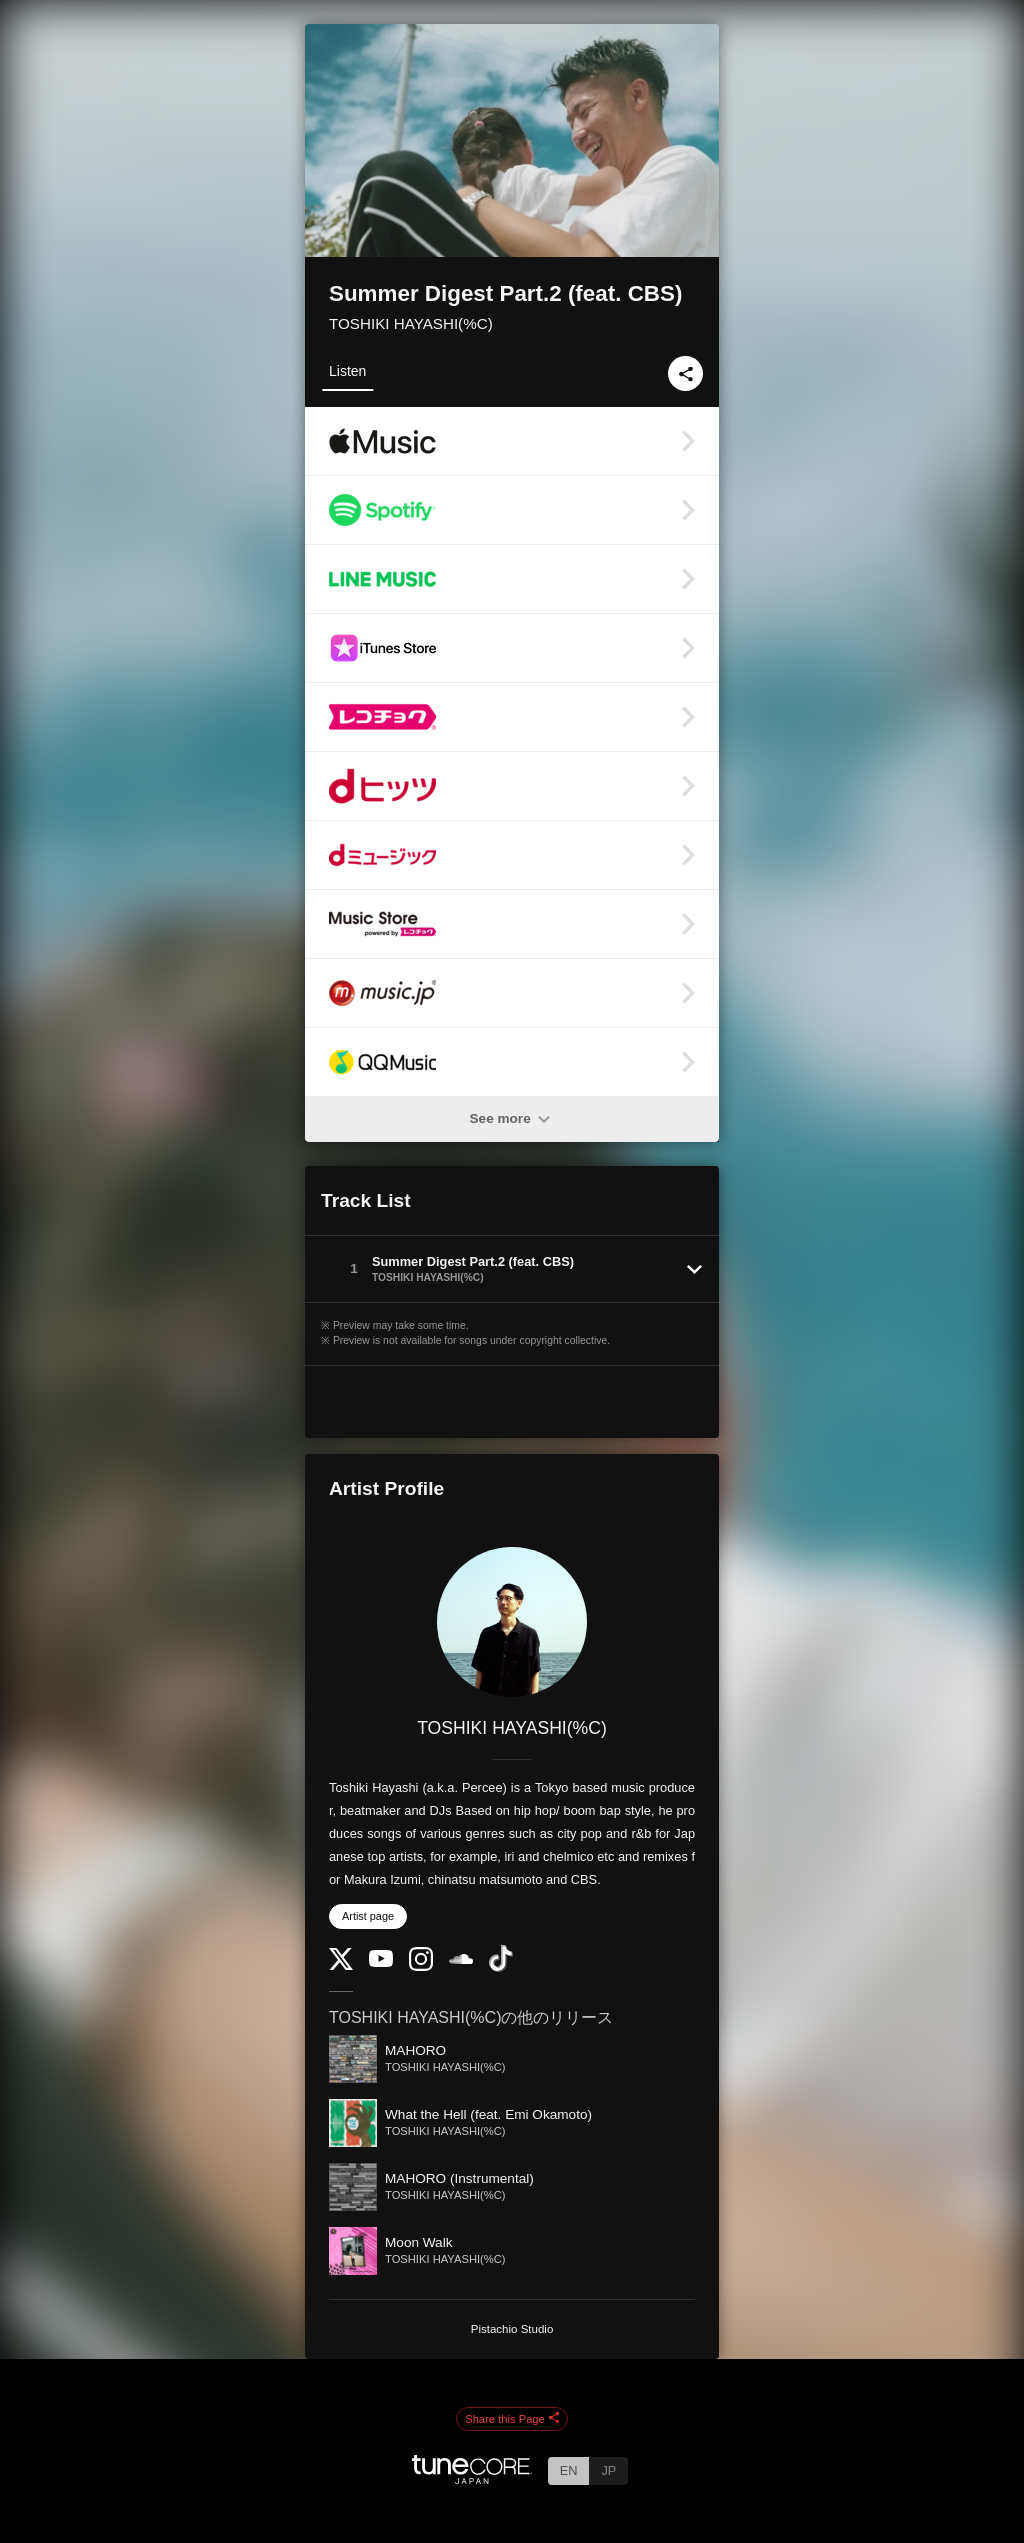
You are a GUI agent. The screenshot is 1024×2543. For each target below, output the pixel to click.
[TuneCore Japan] (472, 2478)
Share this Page (512, 2419)
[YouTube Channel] (381, 1962)
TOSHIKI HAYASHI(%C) (411, 323)
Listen (347, 371)
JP (608, 2470)
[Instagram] (421, 1966)
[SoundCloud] (461, 1959)
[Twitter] (341, 1965)
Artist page (368, 1916)
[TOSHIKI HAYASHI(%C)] (512, 1622)
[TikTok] (501, 1967)
